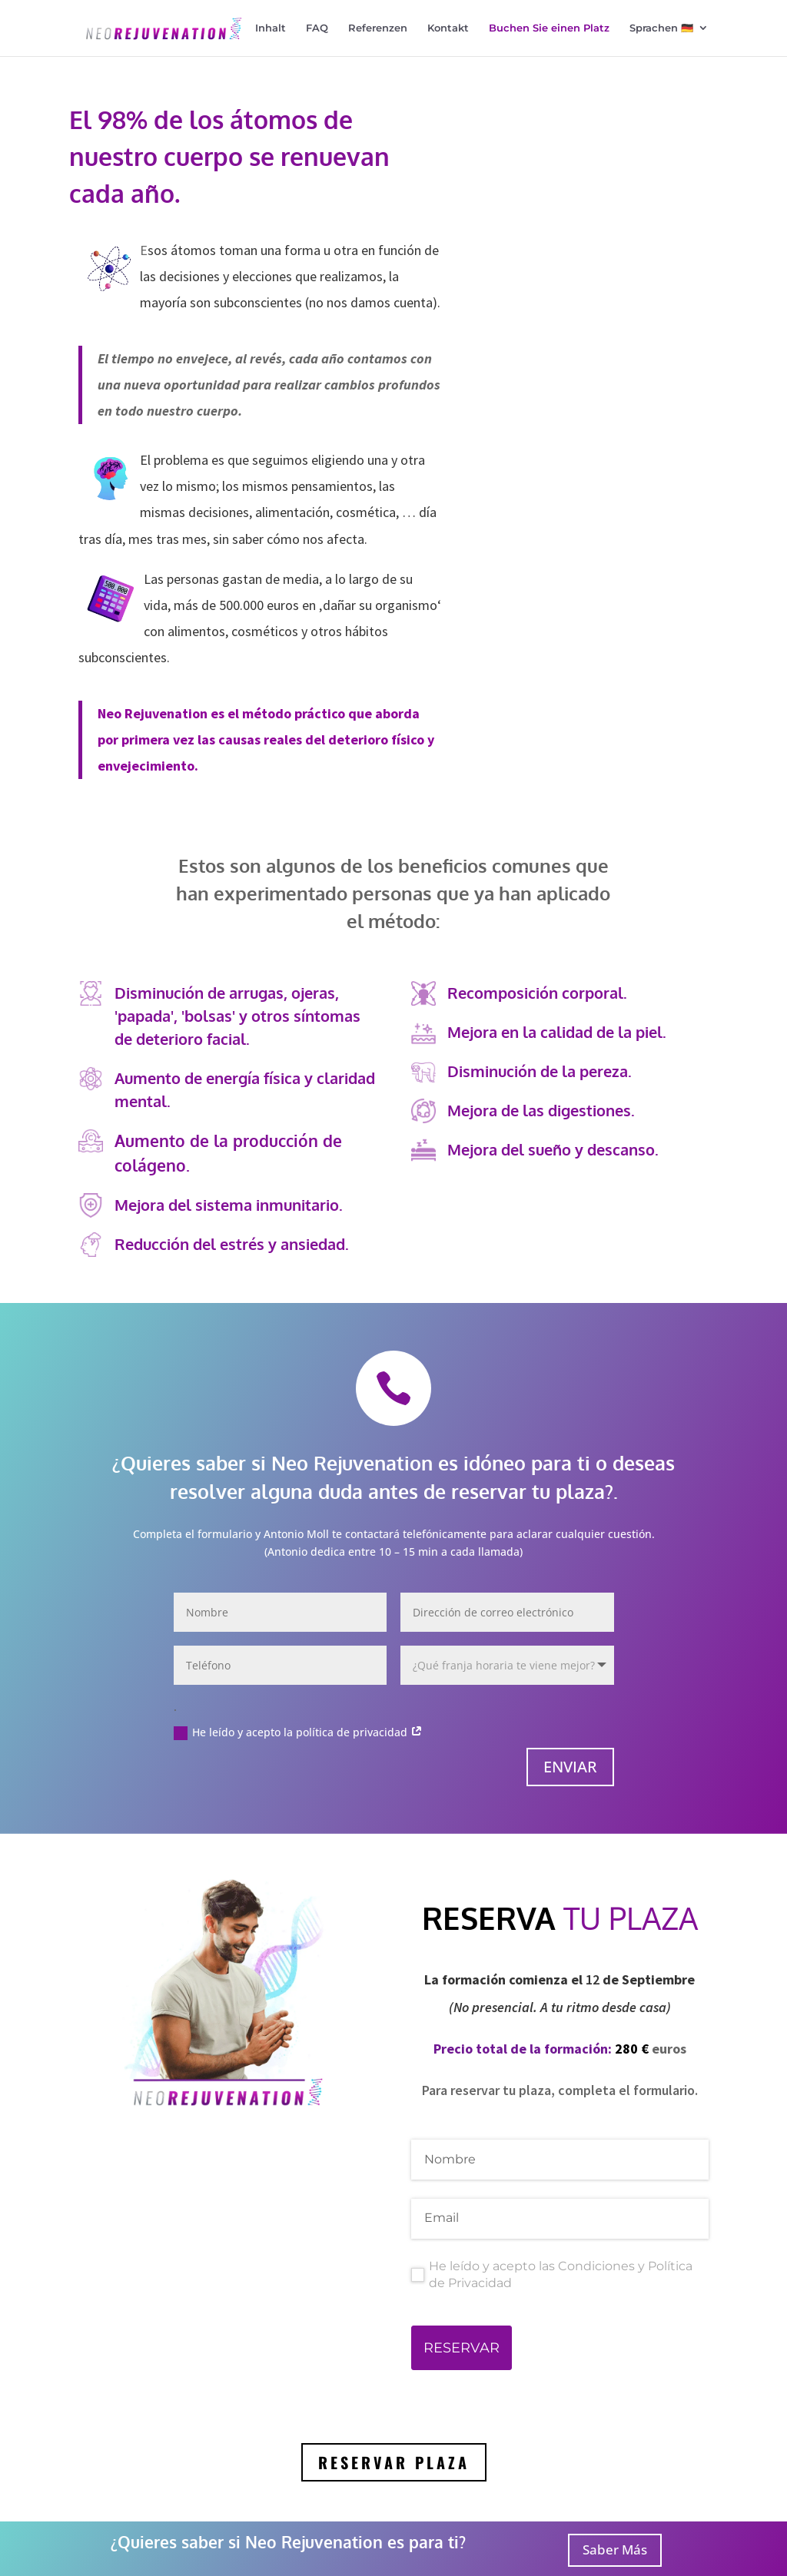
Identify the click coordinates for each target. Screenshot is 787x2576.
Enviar (570, 1772)
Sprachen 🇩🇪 (661, 29)
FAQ (317, 29)
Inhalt (270, 29)
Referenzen (377, 29)
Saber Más (615, 2549)
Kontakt (448, 29)
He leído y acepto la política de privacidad (298, 1738)
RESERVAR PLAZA (394, 2468)
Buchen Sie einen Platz (549, 29)
